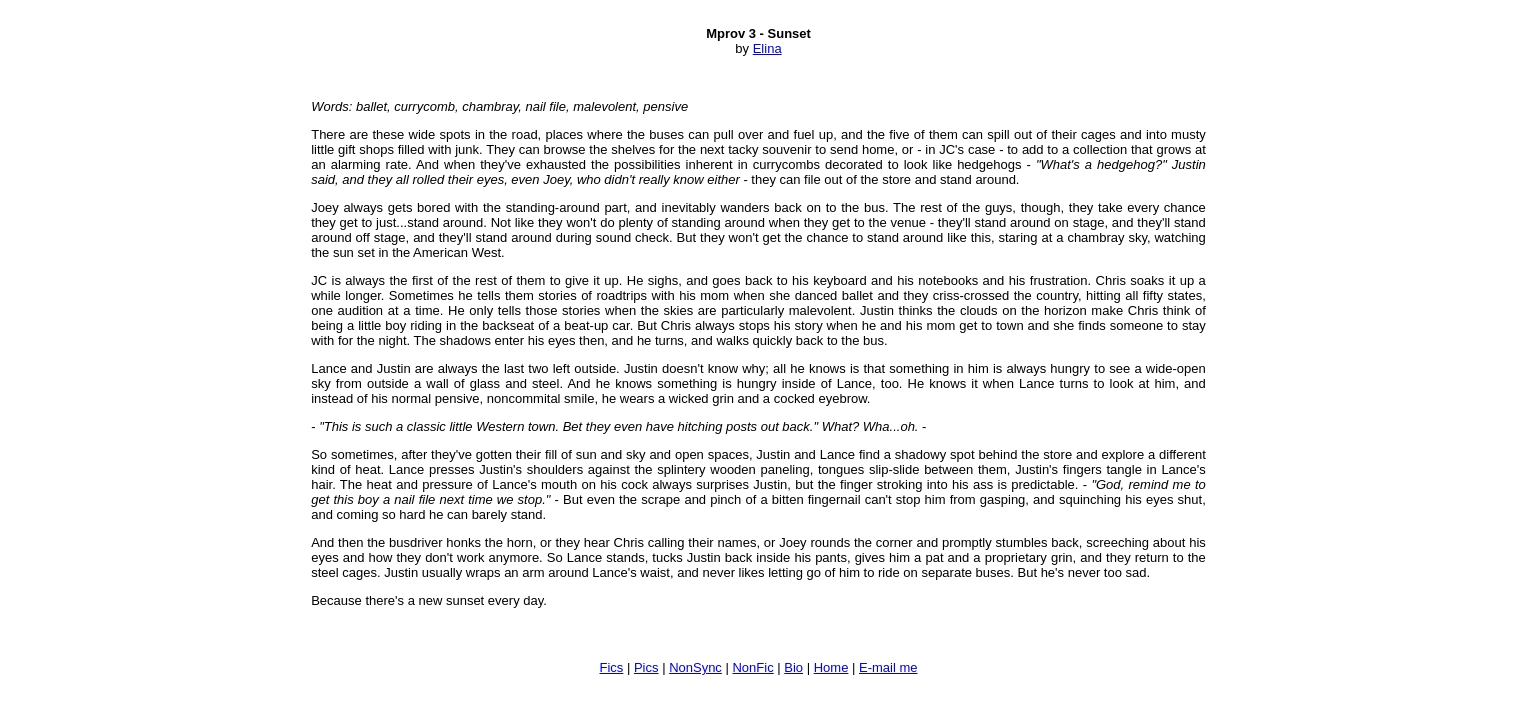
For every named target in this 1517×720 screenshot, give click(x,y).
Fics (612, 667)
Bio (793, 667)
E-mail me (888, 667)
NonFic (752, 667)
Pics (646, 667)
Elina (767, 48)
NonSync (695, 667)
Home (831, 667)
